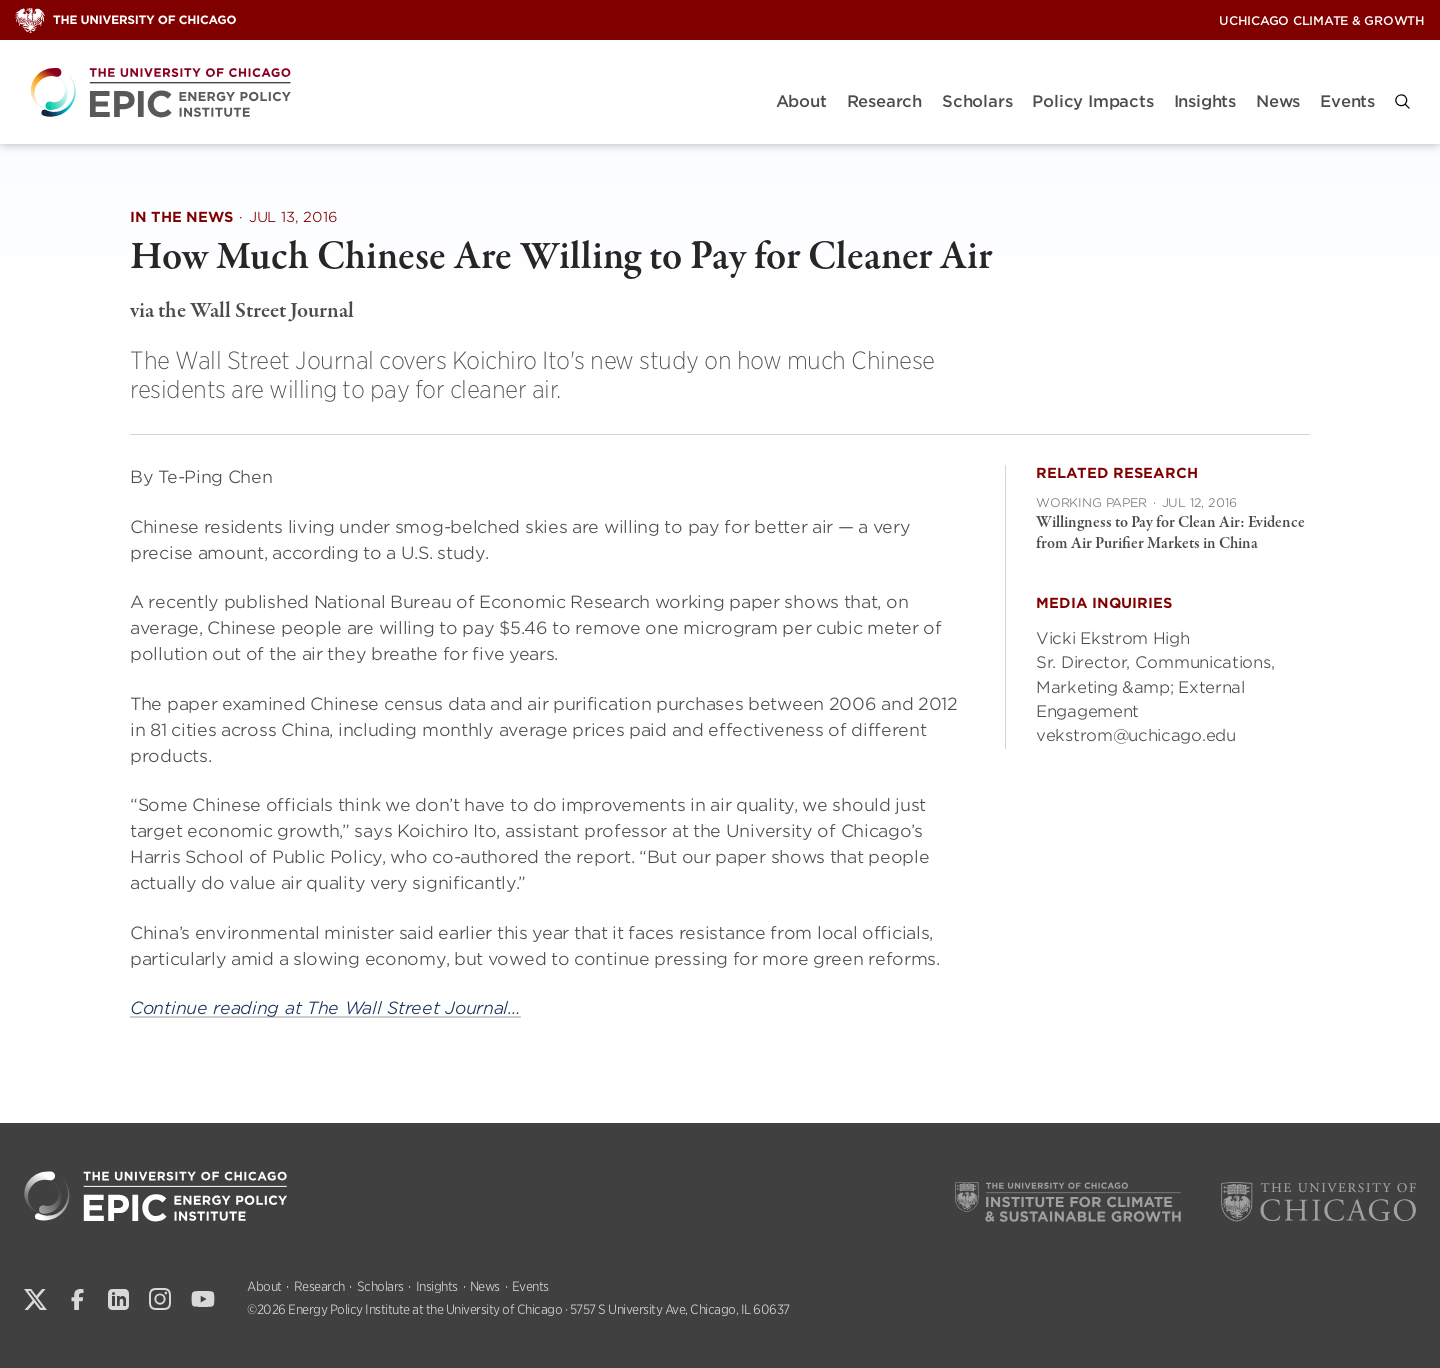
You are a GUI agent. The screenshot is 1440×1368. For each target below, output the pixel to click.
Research (884, 101)
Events (1347, 101)
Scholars (977, 101)
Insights (1205, 101)
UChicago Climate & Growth (1322, 20)
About (801, 101)
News (1278, 101)
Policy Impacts (1092, 101)
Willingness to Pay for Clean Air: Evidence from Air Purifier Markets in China (1170, 533)
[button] (1402, 101)
